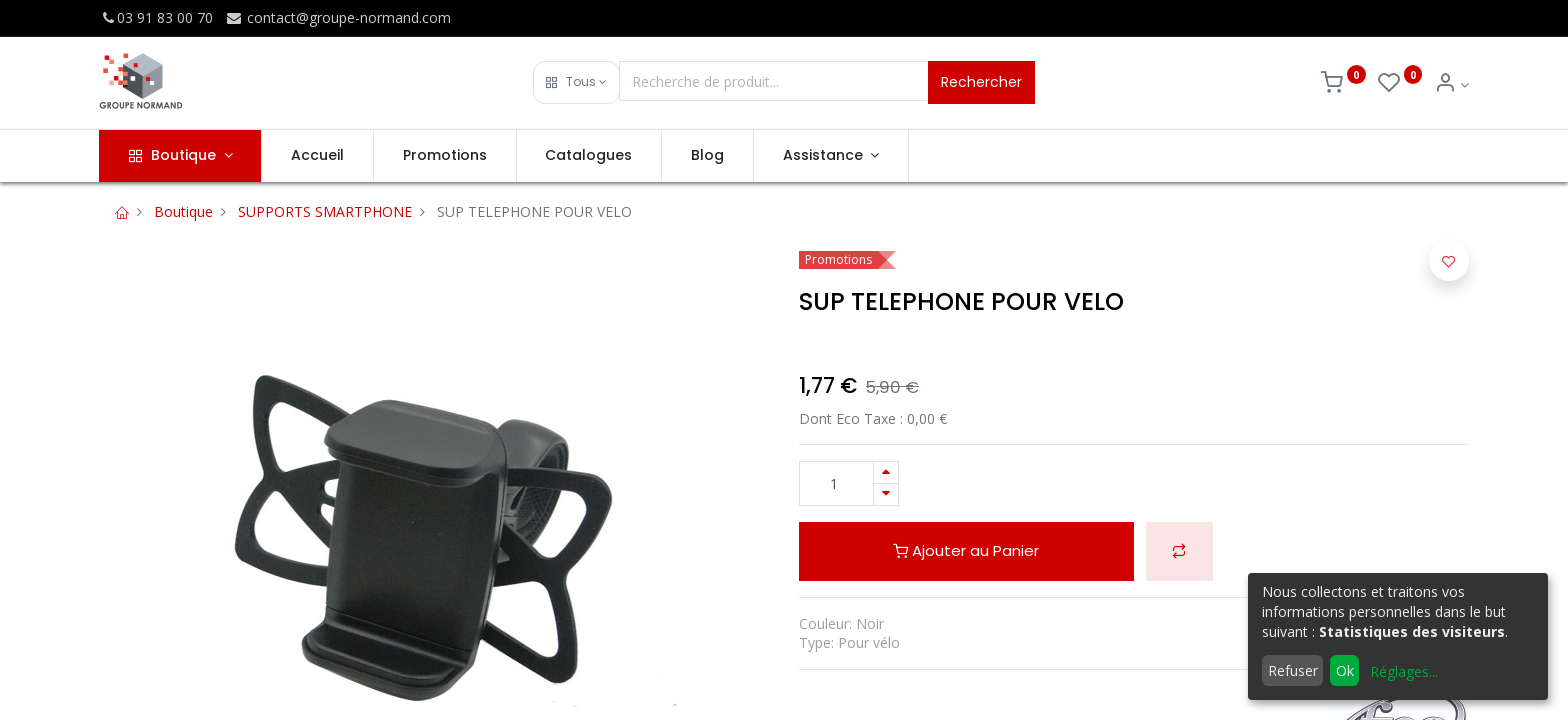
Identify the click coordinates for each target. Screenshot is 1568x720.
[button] (576, 82)
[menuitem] (317, 156)
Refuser (1293, 670)
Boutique (183, 211)
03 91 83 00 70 (156, 17)
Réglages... (1404, 671)
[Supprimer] (886, 494)
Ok (1345, 670)
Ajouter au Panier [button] (966, 550)
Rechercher (981, 82)
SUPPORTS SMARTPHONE (325, 211)
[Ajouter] (886, 472)
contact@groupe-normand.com (338, 17)
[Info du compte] (1451, 84)
